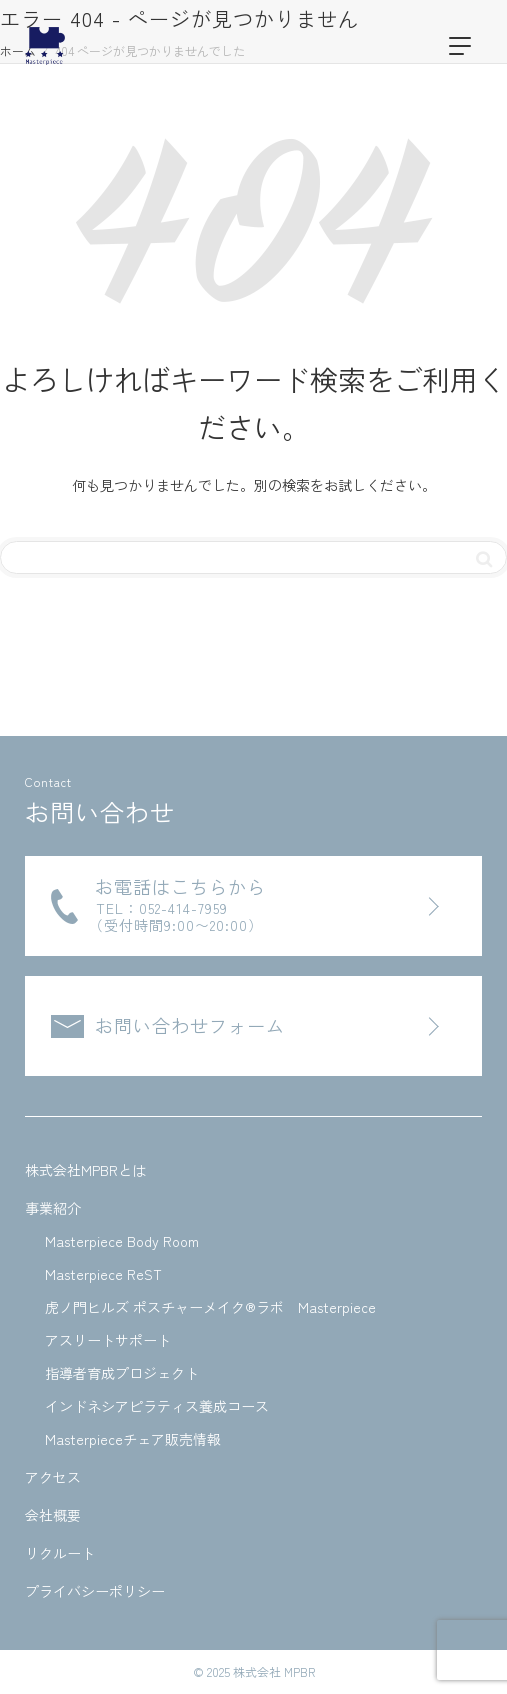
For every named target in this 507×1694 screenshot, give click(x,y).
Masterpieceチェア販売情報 (133, 1439)
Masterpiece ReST (103, 1274)
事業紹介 (53, 1208)
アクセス (53, 1477)
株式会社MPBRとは (85, 1170)
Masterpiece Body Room (122, 1241)
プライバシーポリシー (95, 1591)
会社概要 (53, 1515)
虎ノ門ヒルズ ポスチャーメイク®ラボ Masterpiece (210, 1307)
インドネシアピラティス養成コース (157, 1406)
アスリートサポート (108, 1340)
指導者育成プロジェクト (122, 1373)
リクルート (60, 1553)
